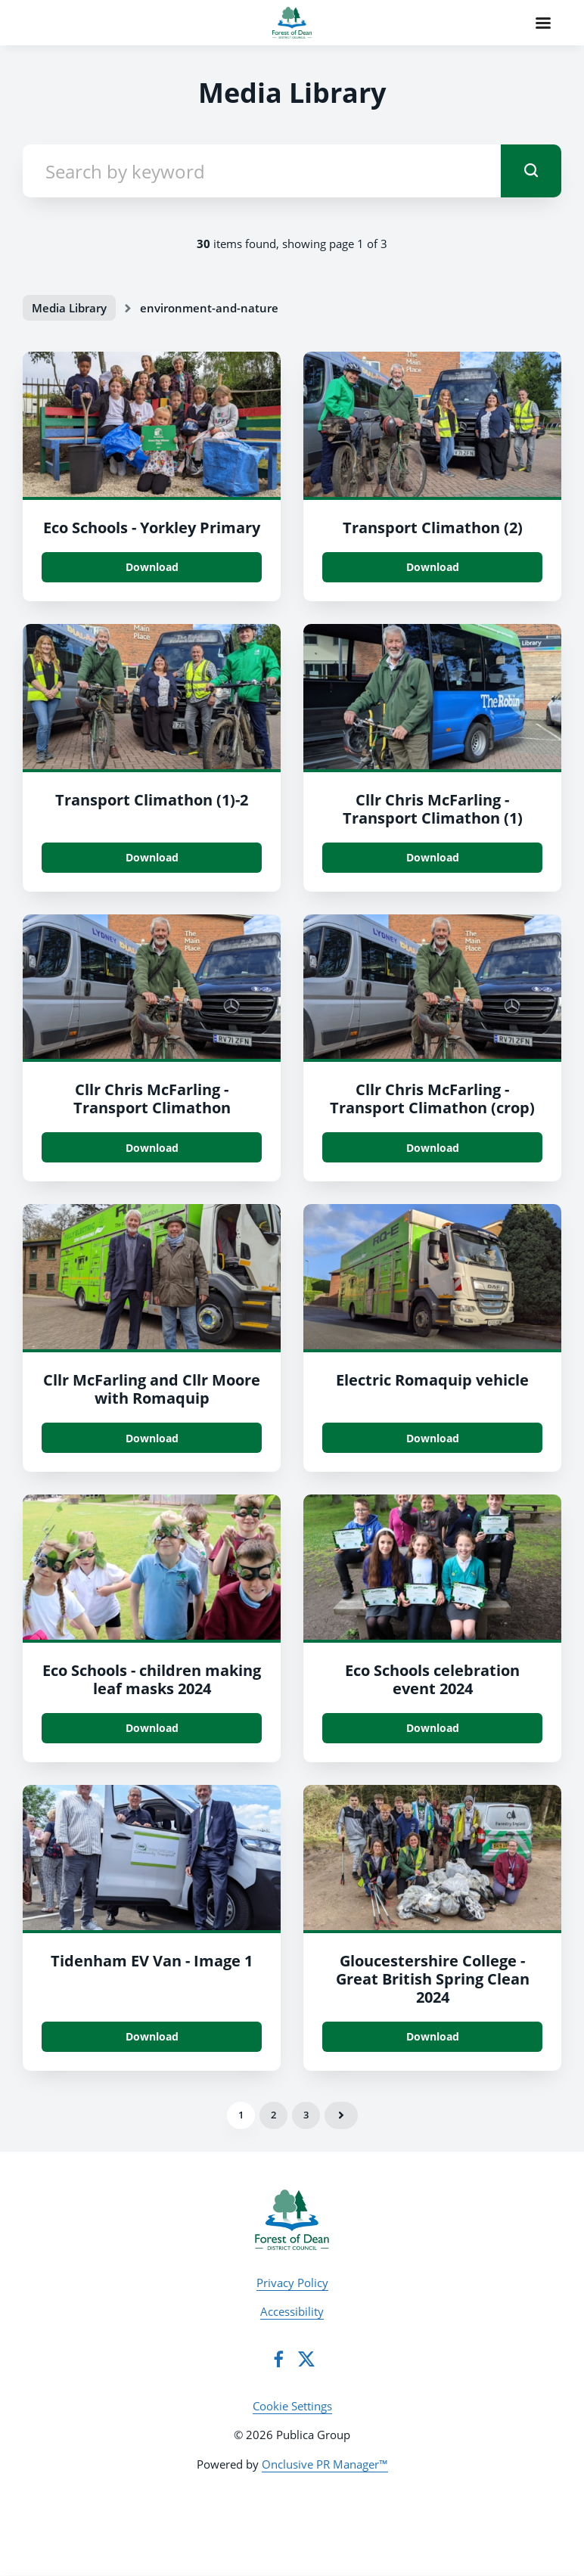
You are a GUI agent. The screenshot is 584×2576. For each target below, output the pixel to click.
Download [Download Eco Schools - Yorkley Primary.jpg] (152, 567)
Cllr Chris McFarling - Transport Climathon (152, 1098)
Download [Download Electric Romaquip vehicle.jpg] (432, 1438)
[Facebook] (278, 2359)
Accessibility (292, 2311)
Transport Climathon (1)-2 (151, 800)
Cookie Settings (292, 2405)
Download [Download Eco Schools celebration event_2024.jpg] (432, 1728)
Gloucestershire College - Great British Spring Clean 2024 (433, 1979)
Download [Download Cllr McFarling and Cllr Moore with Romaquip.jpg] (152, 1438)
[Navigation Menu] (543, 23)
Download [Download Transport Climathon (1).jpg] (152, 857)
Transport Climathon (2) (433, 527)
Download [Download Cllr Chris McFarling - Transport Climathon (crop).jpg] (432, 1148)
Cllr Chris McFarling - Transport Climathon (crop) (432, 1098)
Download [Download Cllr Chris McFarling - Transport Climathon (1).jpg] (432, 857)
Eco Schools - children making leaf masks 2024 (151, 1679)
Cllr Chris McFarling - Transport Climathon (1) (433, 809)
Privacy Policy (292, 2282)
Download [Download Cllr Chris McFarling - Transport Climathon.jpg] (152, 1148)
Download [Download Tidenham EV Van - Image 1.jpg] (152, 2036)
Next (341, 2115)
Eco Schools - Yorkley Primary (151, 527)
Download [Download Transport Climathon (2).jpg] (432, 567)
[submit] (531, 170)
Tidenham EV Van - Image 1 (152, 1961)
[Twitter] (306, 2359)
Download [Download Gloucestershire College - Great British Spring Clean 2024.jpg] (432, 2036)
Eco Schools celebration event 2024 (432, 1679)
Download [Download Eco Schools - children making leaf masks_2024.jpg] (152, 1728)
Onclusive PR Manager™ (325, 2464)
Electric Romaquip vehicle (432, 1380)
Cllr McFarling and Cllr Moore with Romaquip (151, 1389)
